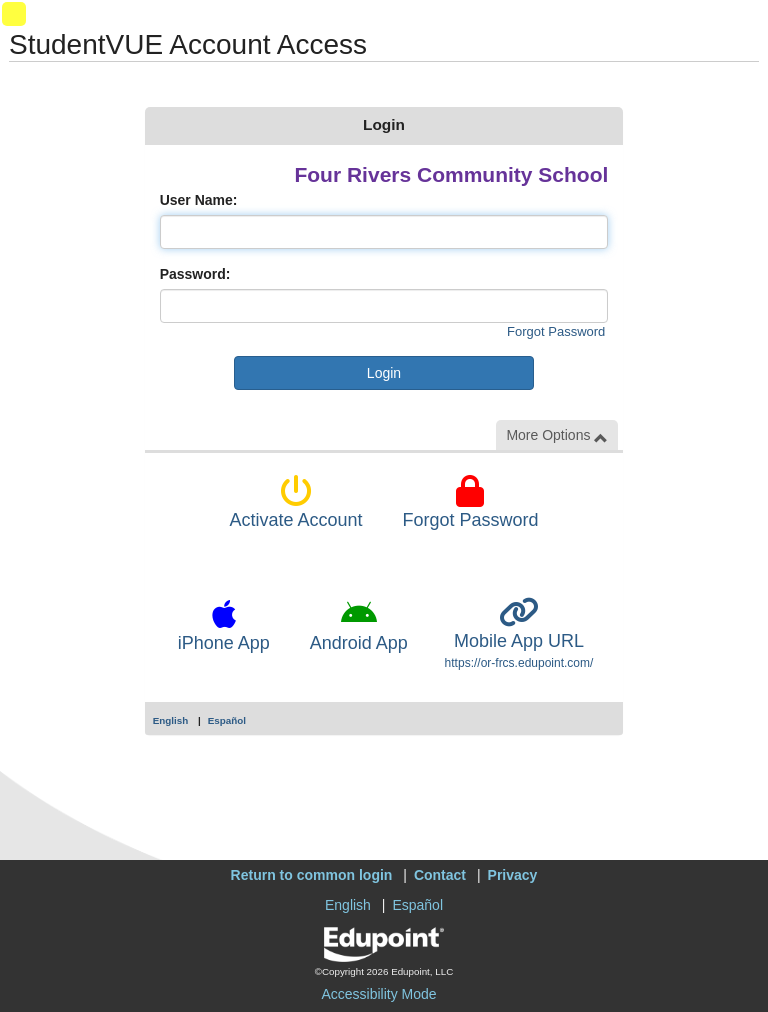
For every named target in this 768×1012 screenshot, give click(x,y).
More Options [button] (557, 435)
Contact (440, 875)
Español (227, 720)
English (171, 720)
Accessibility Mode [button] (378, 994)
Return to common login (312, 875)
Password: (195, 274)
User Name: (199, 200)
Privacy (513, 875)
